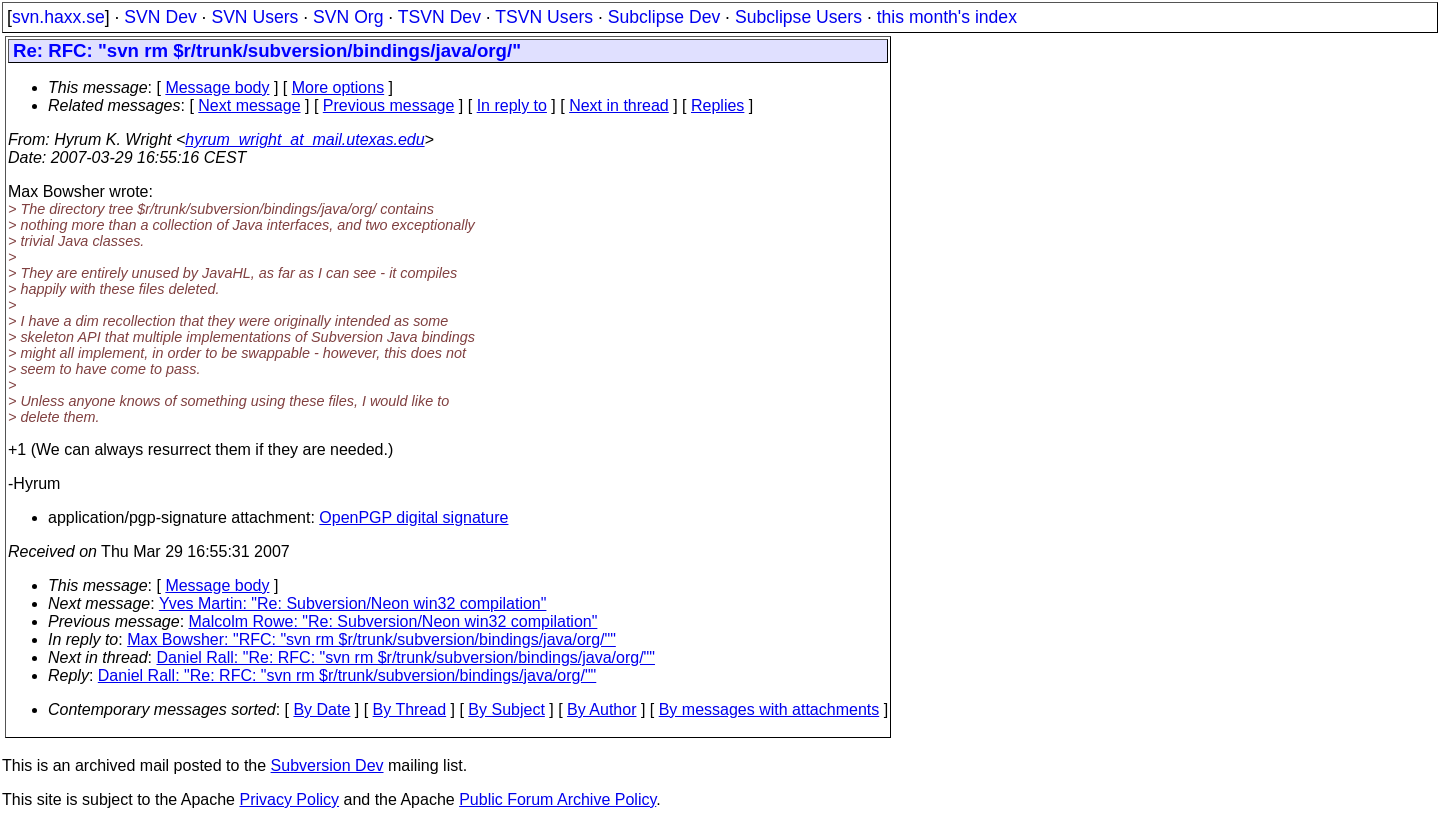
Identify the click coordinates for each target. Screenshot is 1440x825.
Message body (217, 87)
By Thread (410, 709)
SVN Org (348, 17)
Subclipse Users (798, 17)
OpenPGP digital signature (413, 517)
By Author (601, 709)
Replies (717, 105)
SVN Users (254, 17)
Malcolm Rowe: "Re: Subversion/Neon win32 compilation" (393, 621)
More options (338, 87)
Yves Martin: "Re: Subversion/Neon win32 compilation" (353, 603)
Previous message (389, 105)
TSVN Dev (439, 17)
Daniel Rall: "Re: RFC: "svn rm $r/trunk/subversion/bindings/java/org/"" (406, 657)
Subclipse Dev (664, 17)
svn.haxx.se (58, 17)
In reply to (512, 105)
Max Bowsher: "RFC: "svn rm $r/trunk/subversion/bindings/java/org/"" (371, 639)
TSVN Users (544, 17)
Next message (249, 105)
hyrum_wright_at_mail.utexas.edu (304, 139)
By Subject (506, 709)
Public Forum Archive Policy (557, 799)
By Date (321, 709)
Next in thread (619, 105)
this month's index (947, 17)
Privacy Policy (289, 799)
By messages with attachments (769, 709)
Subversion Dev (327, 765)
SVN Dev (160, 17)
